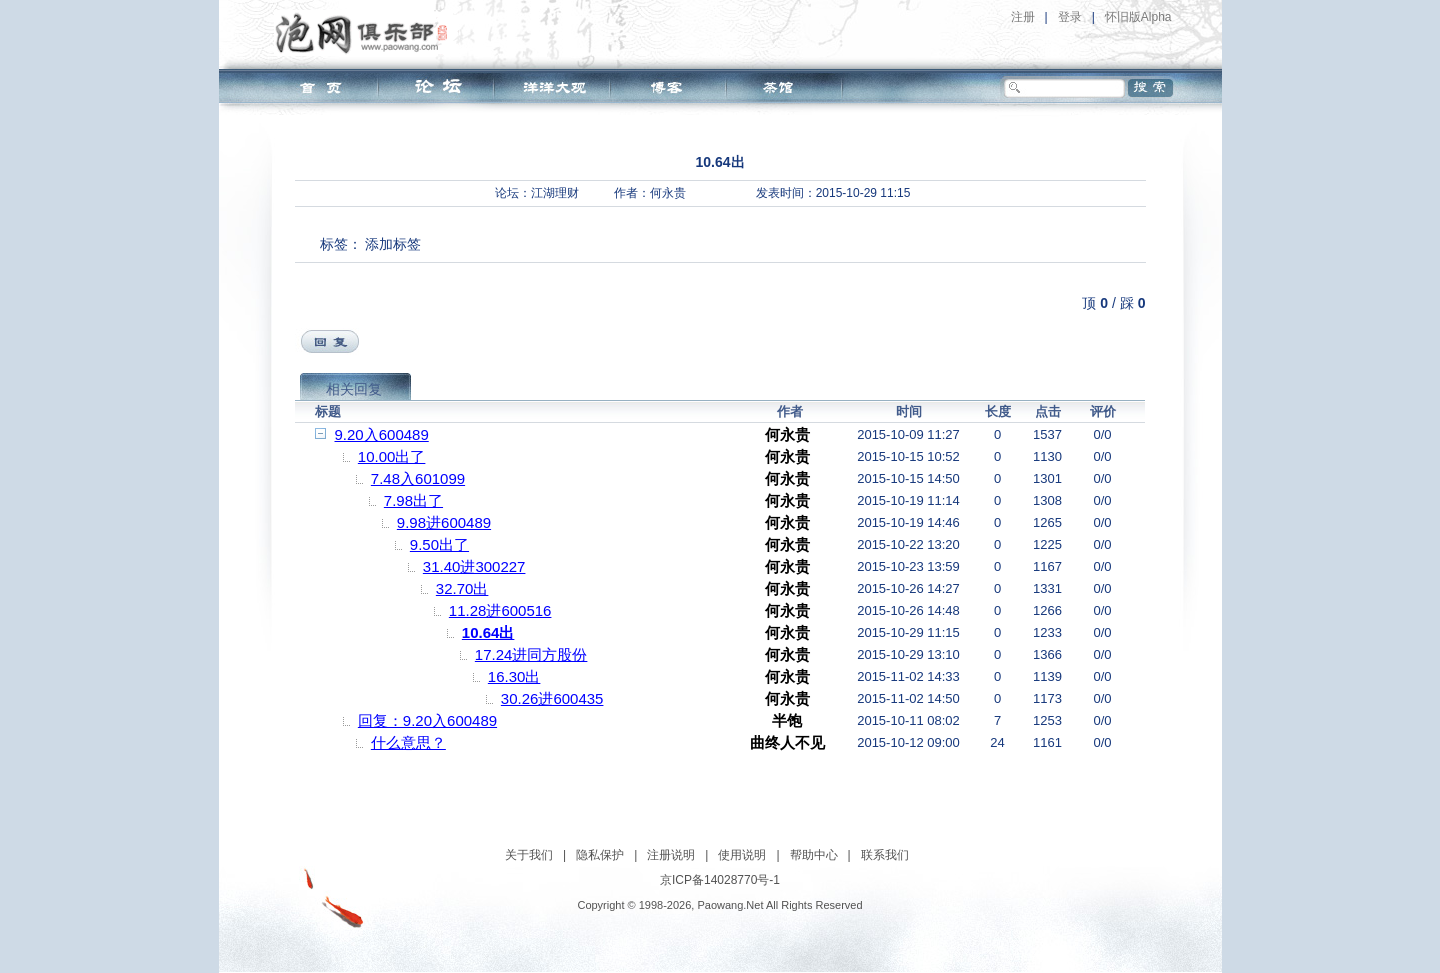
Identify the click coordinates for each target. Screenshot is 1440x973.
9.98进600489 (444, 522)
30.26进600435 (552, 698)
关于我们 (529, 855)
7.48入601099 (418, 478)
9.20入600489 (382, 434)
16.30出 (514, 676)
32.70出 (462, 588)
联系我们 (885, 855)
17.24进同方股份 (531, 654)
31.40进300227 (474, 566)
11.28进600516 (500, 610)
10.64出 (488, 632)
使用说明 (742, 855)
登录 (1070, 17)
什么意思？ (408, 742)
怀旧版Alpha (1138, 17)
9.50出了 (439, 544)
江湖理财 (555, 193)
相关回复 (354, 389)
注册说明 (671, 855)
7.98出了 (413, 500)
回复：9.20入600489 (427, 720)
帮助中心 (814, 855)
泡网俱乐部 (366, 33)
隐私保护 (600, 855)
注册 (1023, 17)
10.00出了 (392, 456)
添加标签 (393, 244)
